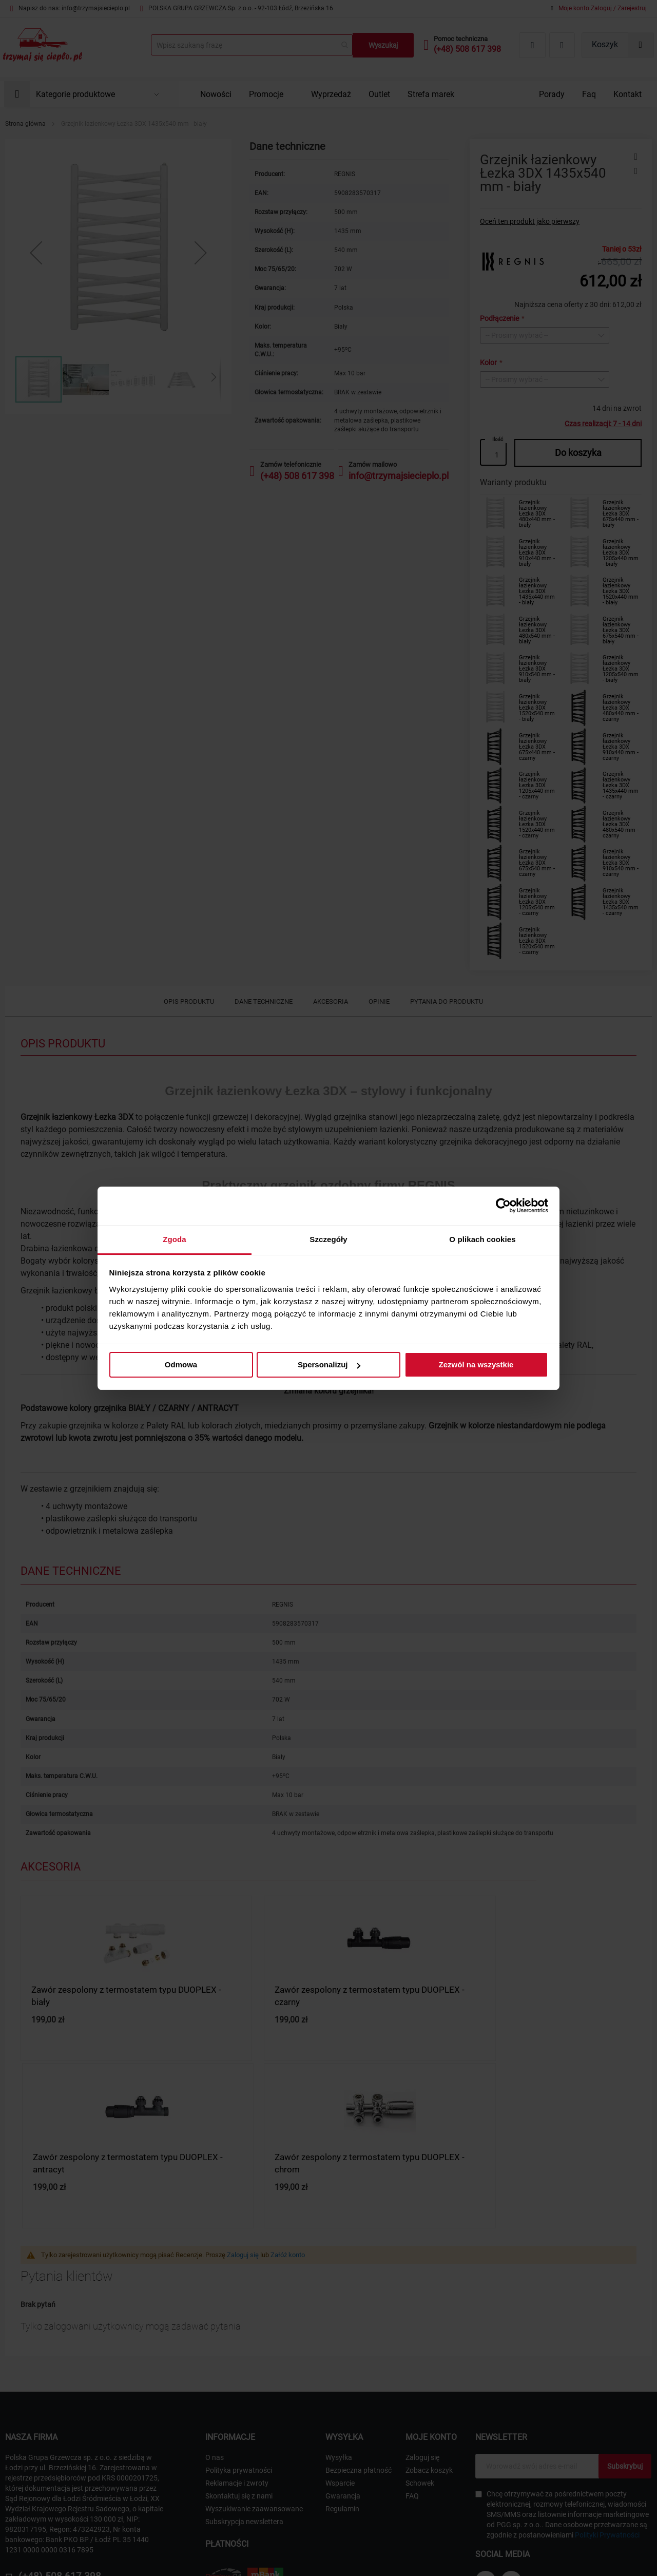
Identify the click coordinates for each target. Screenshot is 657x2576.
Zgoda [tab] (174, 1239)
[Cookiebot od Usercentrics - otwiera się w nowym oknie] (503, 1205)
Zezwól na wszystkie (476, 1364)
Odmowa (181, 1364)
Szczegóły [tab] (328, 1239)
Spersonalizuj (329, 1364)
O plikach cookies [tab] (482, 1239)
